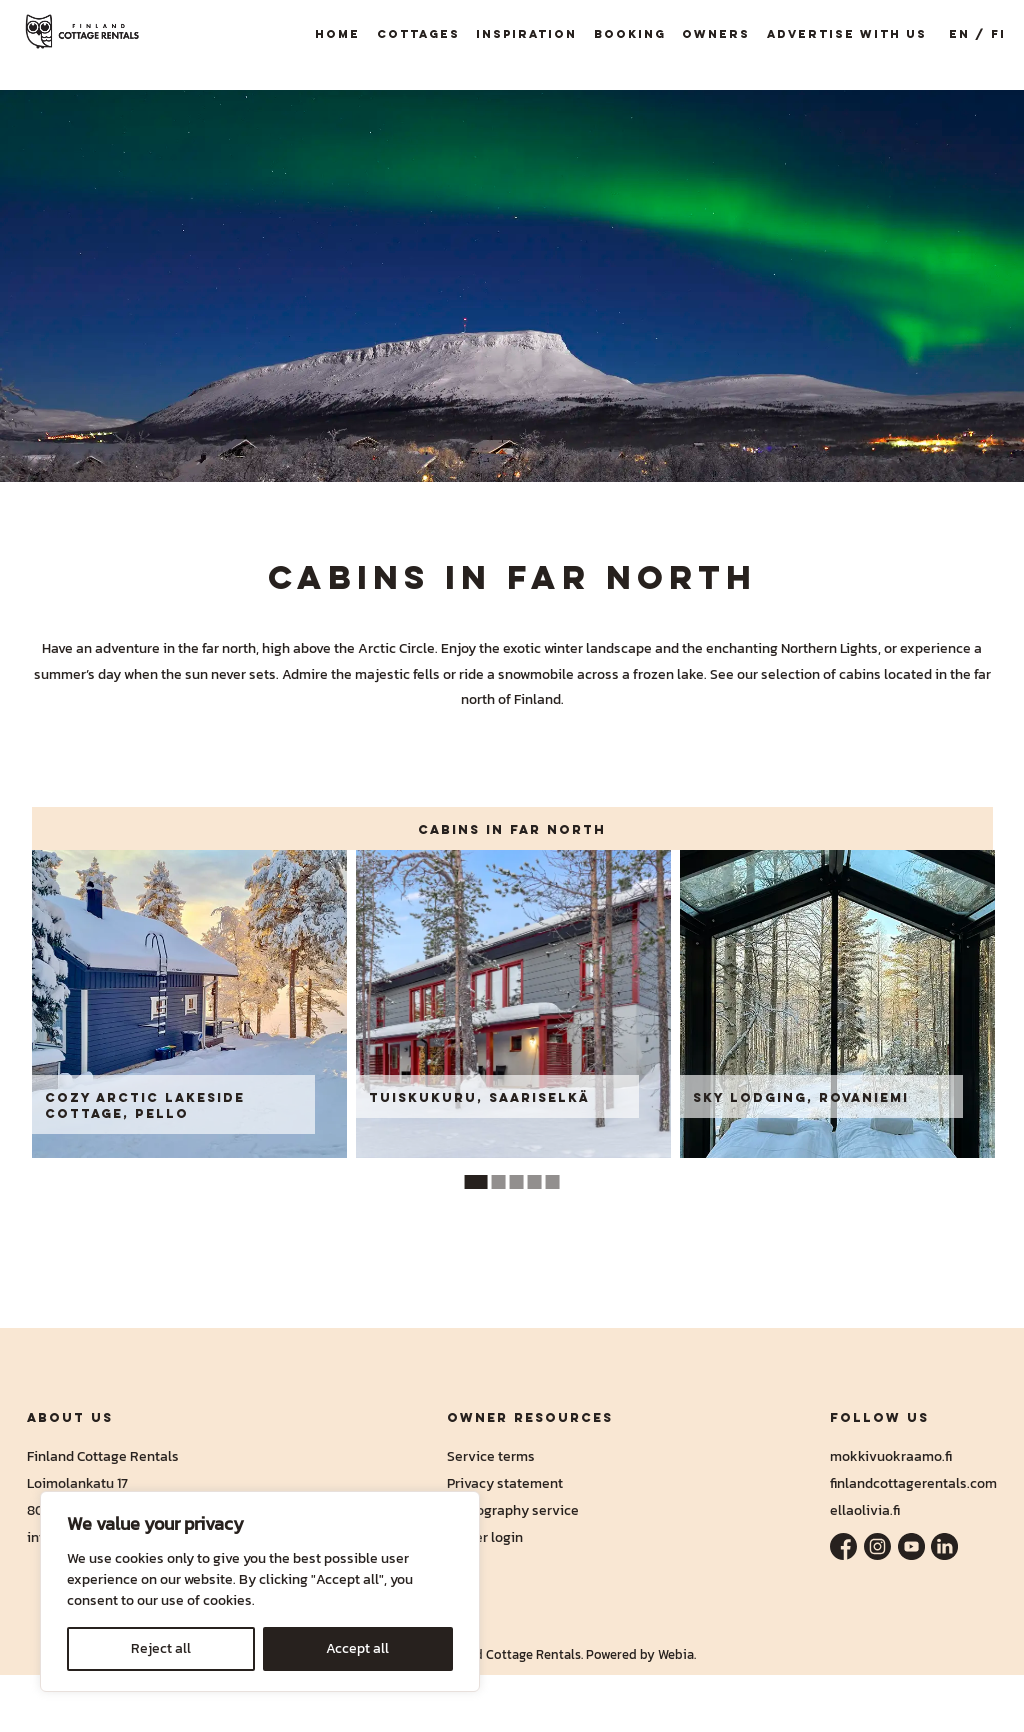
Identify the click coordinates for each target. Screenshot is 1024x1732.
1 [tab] (476, 1182)
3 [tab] (517, 1182)
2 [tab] (499, 1182)
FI (998, 33)
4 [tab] (535, 1182)
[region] (260, 1591)
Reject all (161, 1648)
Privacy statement (505, 1483)
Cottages (418, 33)
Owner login (485, 1537)
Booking (630, 33)
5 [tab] (553, 1182)
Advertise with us (847, 33)
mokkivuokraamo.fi (891, 1456)
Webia (676, 1654)
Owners (716, 33)
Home (337, 33)
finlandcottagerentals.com (913, 1483)
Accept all (357, 1648)
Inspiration (526, 33)
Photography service (513, 1510)
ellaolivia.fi (865, 1510)
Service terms (491, 1456)
